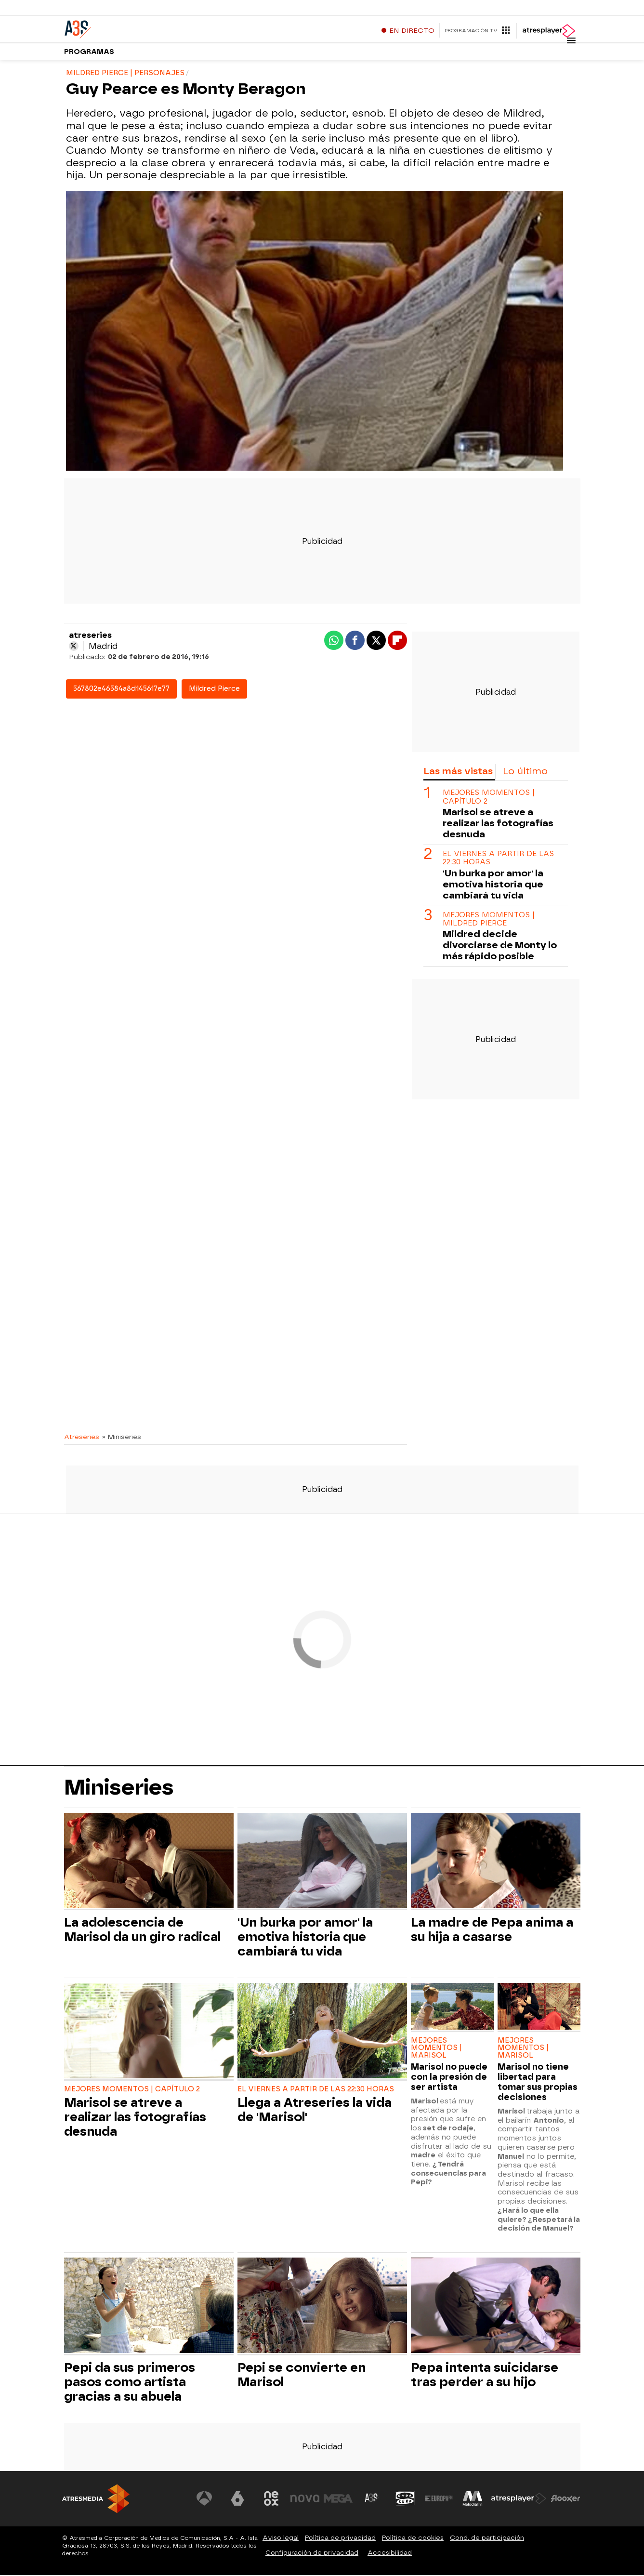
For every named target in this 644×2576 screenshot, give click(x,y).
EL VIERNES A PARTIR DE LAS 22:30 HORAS (498, 859)
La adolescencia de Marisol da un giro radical (142, 1930)
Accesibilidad (390, 2554)
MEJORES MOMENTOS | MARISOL (436, 2049)
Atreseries (81, 1437)
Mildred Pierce (214, 690)
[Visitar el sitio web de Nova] (304, 2500)
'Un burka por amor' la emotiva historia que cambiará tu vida (493, 885)
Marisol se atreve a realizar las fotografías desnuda (498, 824)
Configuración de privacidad (311, 2554)
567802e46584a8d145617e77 (121, 690)
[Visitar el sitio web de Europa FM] (438, 2500)
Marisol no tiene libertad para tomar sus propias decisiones (538, 2083)
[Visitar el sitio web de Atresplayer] (518, 2500)
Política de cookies (413, 2538)
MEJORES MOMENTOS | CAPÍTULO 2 (489, 798)
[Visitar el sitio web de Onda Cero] (405, 2500)
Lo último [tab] (525, 772)
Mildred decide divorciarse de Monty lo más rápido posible (500, 946)
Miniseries (119, 1788)
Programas (89, 53)
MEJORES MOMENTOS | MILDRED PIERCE (489, 920)
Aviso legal (281, 2538)
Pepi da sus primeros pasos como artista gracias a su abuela (129, 2382)
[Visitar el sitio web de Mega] (338, 2500)
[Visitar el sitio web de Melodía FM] (472, 2500)
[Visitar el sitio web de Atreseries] (371, 2500)
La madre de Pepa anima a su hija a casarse (492, 1930)
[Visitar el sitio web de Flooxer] (565, 2500)
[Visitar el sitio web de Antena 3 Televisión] (204, 2500)
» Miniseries (121, 1437)
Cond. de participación (487, 2538)
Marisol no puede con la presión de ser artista (449, 2078)
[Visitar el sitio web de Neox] (271, 2500)
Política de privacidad (340, 2538)
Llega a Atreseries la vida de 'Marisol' (314, 2110)
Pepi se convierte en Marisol (301, 2375)
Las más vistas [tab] (458, 772)
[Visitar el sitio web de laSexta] (237, 2500)
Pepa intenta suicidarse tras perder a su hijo (484, 2375)
